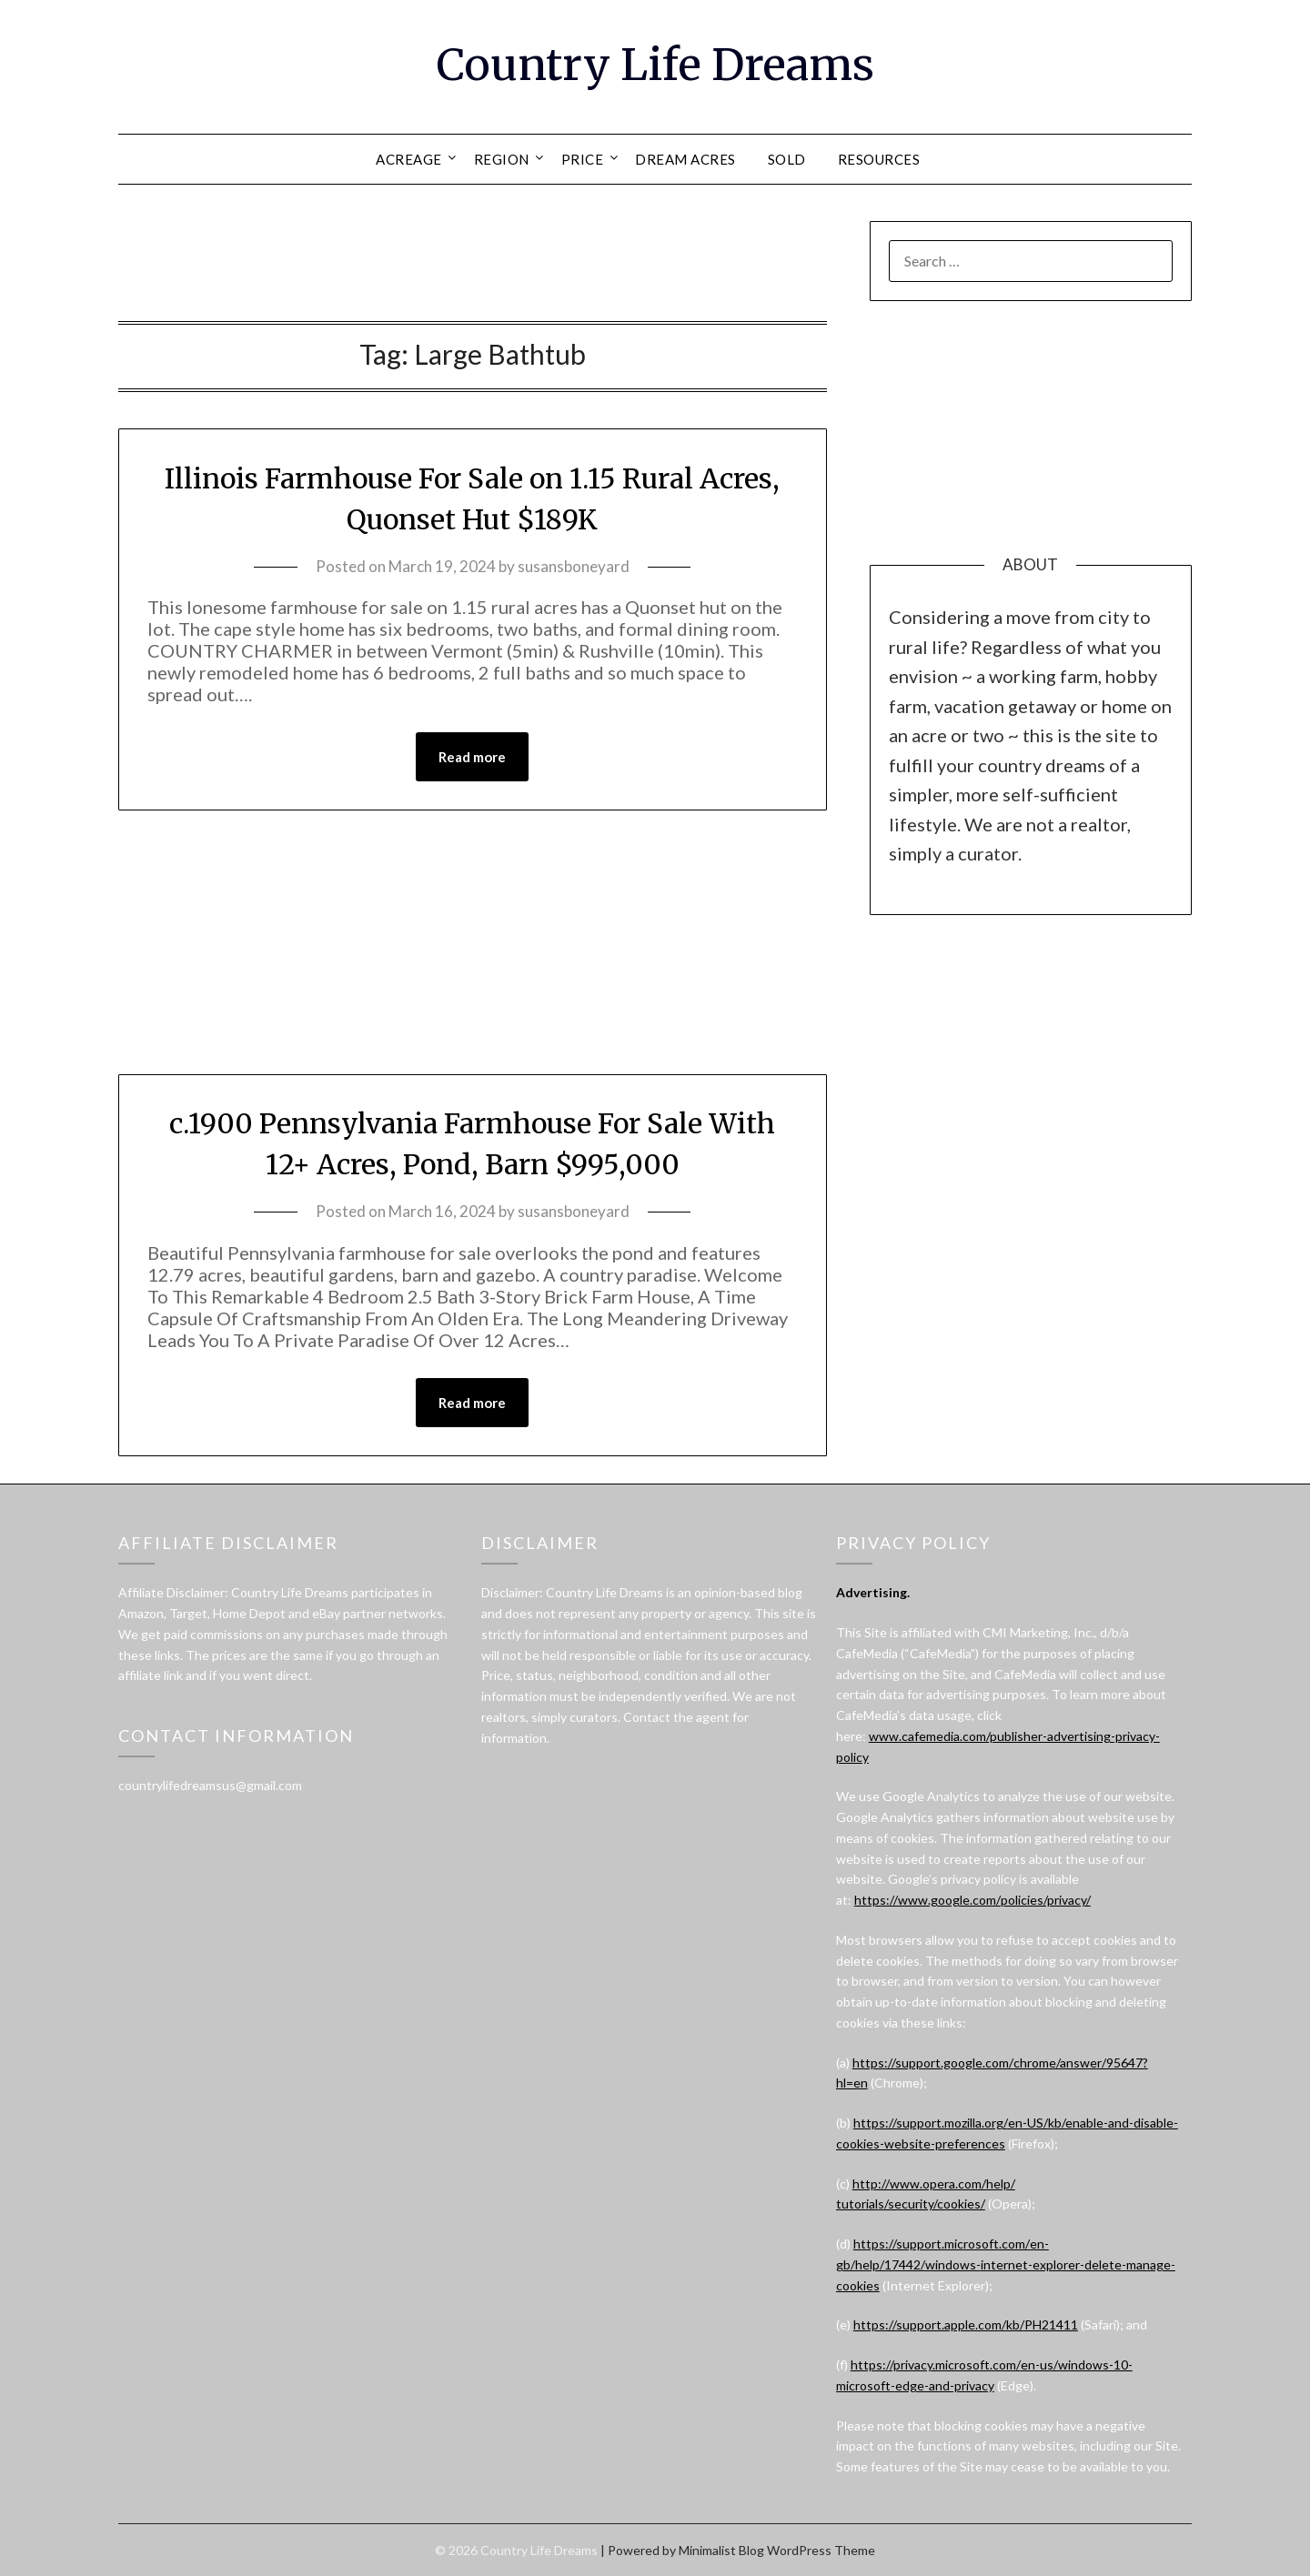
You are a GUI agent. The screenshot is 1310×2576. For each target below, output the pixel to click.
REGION (501, 159)
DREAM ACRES (685, 159)
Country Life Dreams (655, 64)
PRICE (582, 159)
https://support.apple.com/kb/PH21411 (965, 2324)
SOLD (787, 159)
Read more (472, 757)
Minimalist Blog (721, 2550)
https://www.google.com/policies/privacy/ (972, 1899)
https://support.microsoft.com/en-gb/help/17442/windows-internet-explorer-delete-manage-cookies (1005, 2264)
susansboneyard (574, 566)
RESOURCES (879, 159)
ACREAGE (409, 159)
